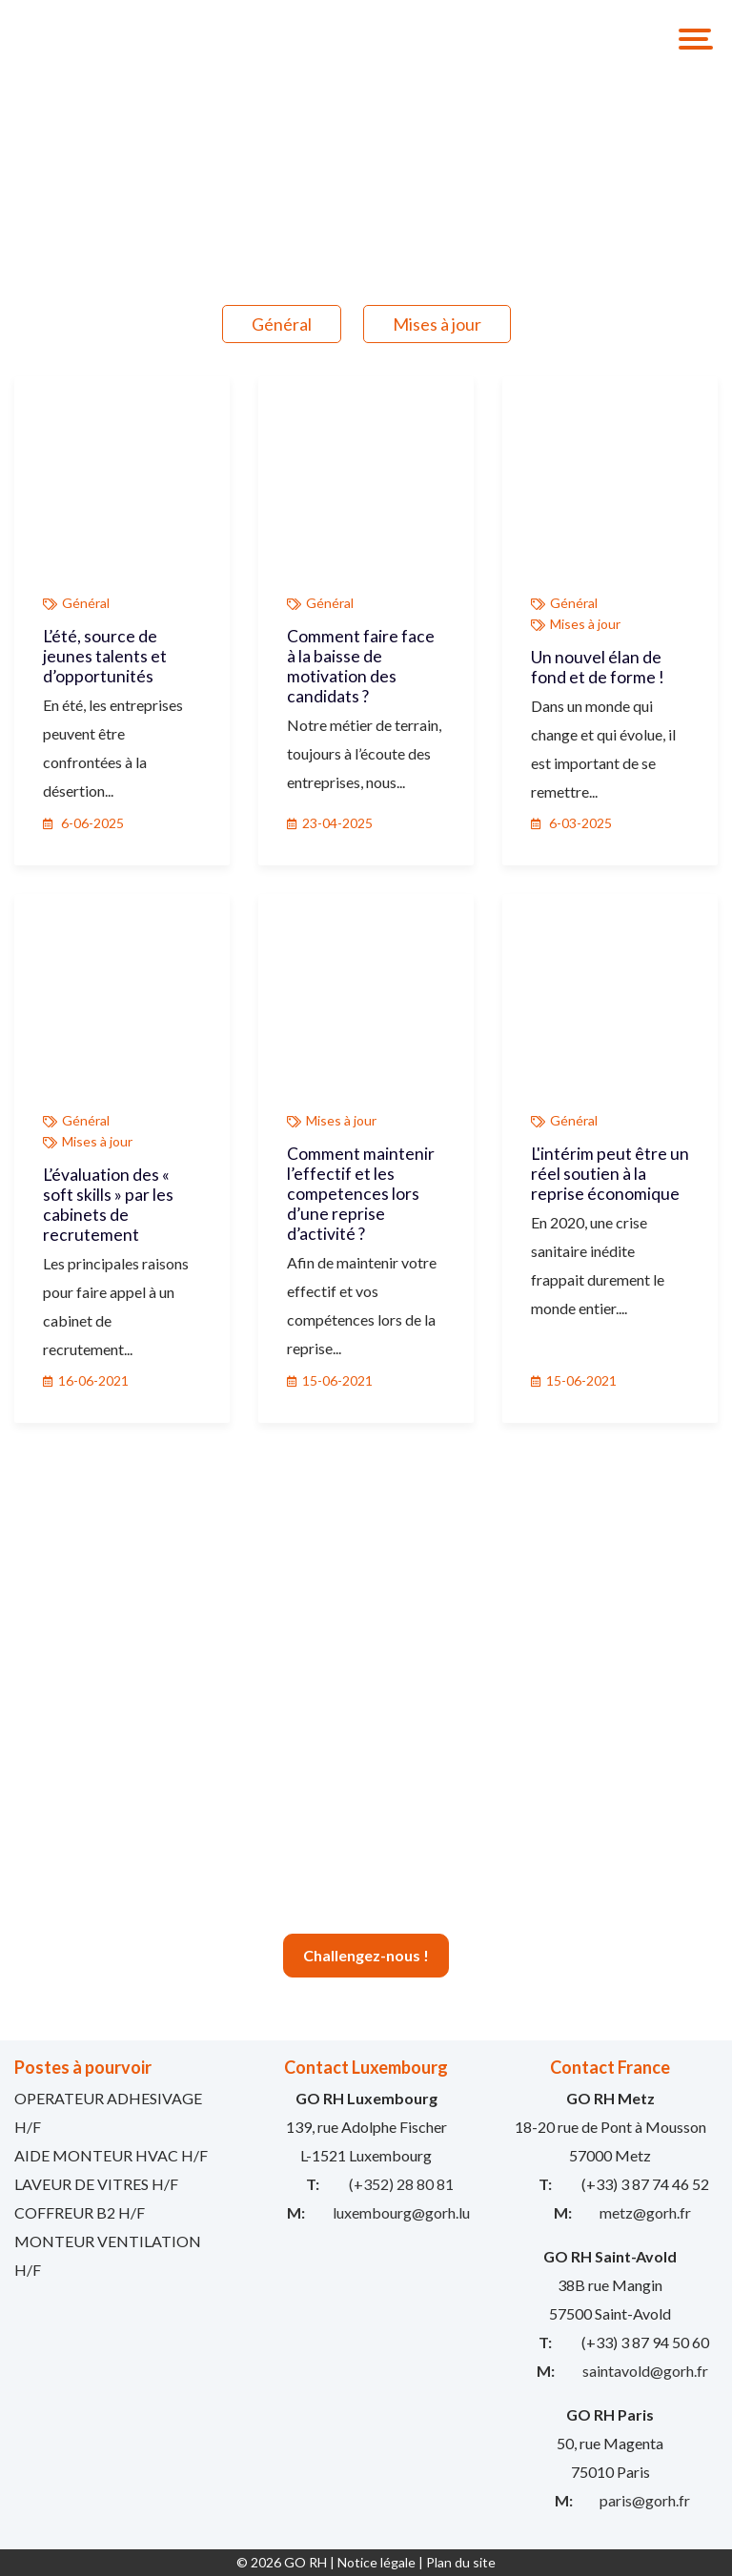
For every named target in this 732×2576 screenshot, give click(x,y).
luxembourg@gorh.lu (401, 2212)
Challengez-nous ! (366, 1955)
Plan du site (461, 2562)
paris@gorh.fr (645, 2500)
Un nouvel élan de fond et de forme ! (597, 667)
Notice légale (376, 2562)
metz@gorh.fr (645, 2212)
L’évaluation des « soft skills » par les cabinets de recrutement (108, 1205)
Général (282, 324)
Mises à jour (437, 324)
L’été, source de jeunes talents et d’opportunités (105, 656)
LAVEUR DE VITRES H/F (96, 2184)
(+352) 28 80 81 (401, 2184)
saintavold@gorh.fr (645, 2371)
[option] (366, 159)
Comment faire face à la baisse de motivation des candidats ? (361, 666)
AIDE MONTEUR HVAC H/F (111, 2155)
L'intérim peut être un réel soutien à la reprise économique (610, 1174)
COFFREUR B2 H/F (79, 2212)
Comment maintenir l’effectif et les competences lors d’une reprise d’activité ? (361, 1194)
